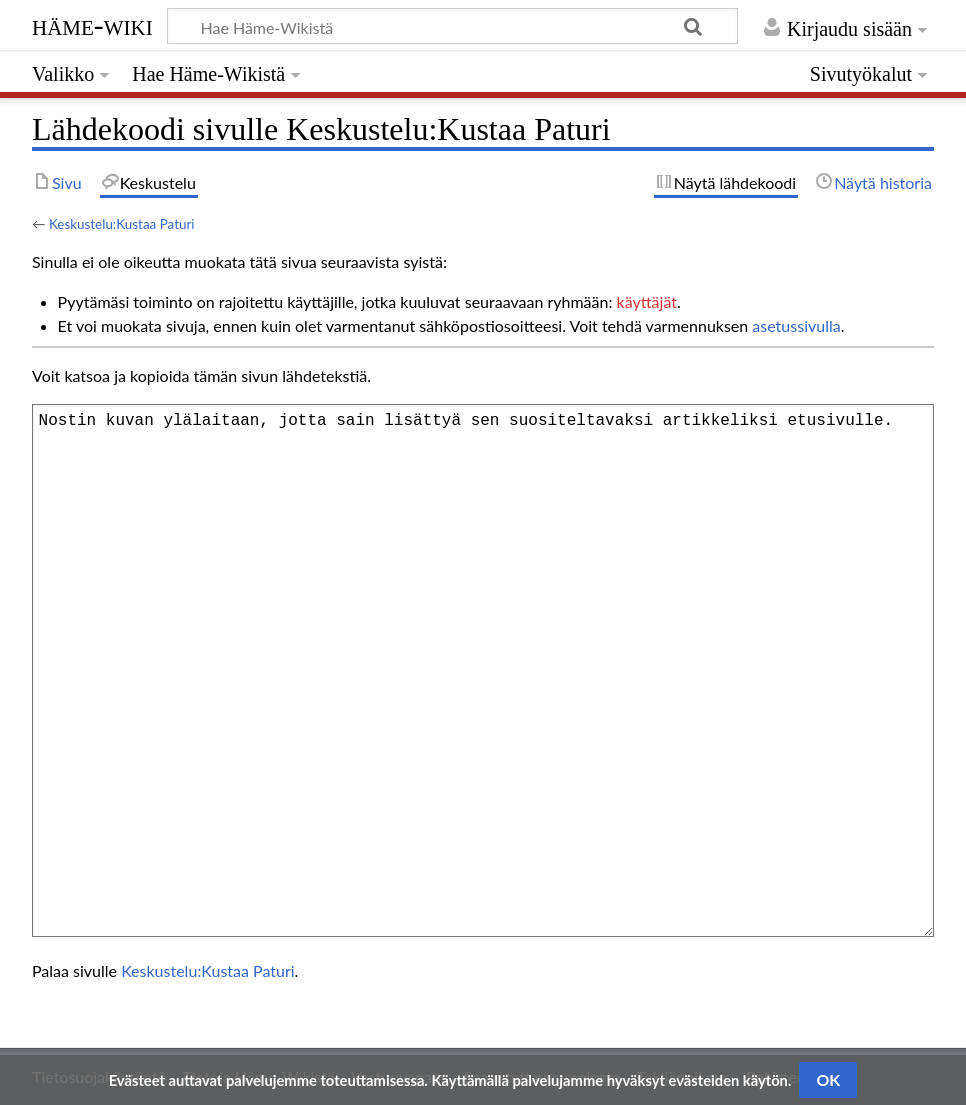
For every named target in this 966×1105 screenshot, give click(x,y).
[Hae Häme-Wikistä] (452, 26)
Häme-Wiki (92, 25)
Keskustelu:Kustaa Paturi (122, 224)
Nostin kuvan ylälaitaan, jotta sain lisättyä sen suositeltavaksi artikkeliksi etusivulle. (483, 670)
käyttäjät (647, 301)
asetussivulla (796, 325)
